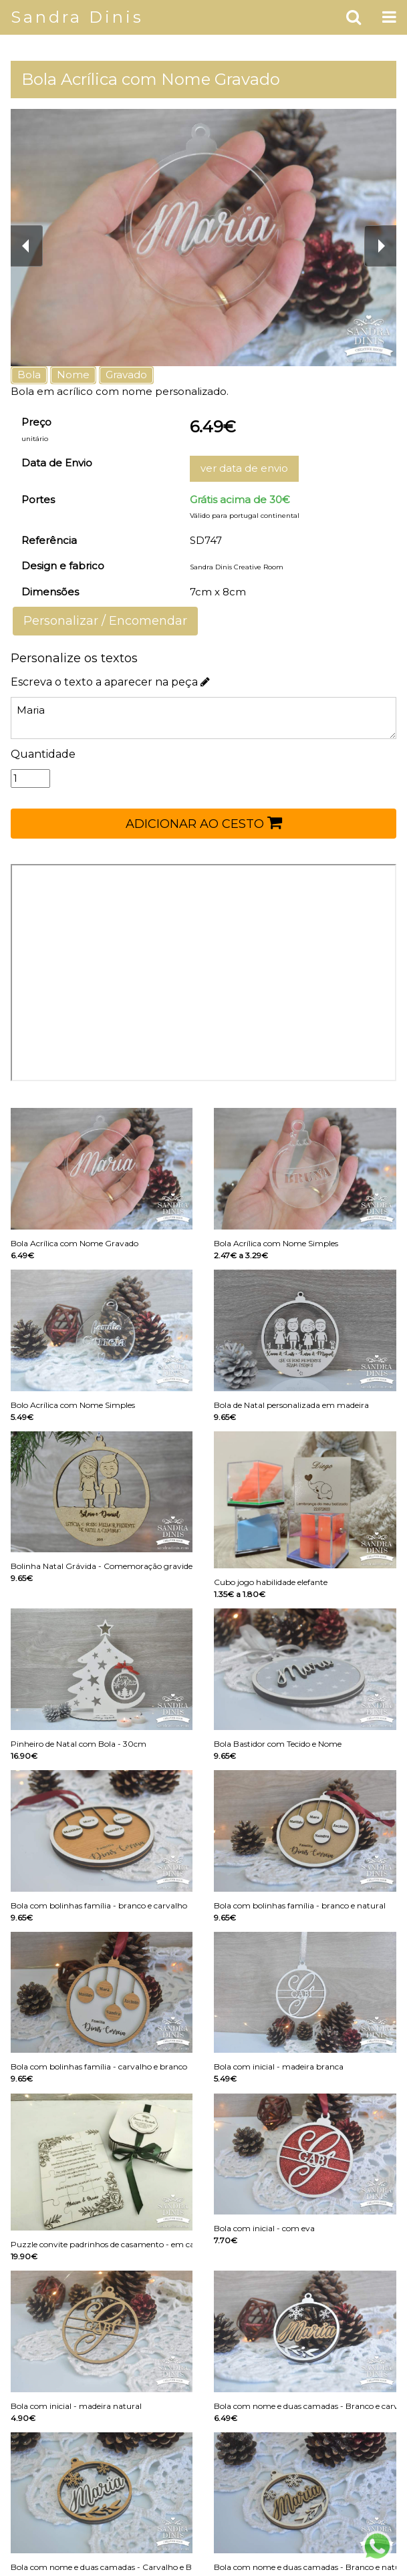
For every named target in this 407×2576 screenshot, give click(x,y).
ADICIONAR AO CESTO (204, 822)
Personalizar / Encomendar (105, 620)
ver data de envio (244, 468)
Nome (73, 374)
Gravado (126, 374)
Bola (29, 374)
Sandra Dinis (77, 17)
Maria (203, 718)
